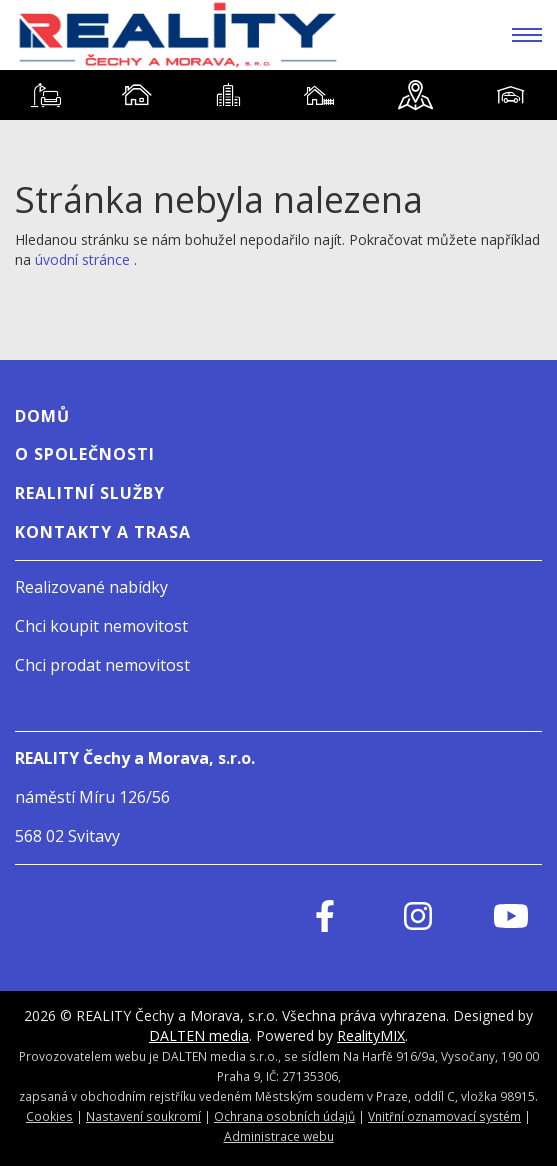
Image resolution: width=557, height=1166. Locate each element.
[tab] (45, 95)
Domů (42, 416)
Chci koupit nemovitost (101, 626)
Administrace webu (279, 1136)
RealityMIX (371, 1035)
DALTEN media (199, 1035)
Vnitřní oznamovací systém (444, 1116)
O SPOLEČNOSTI (85, 454)
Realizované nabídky (91, 587)
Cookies (49, 1116)
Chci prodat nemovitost (102, 665)
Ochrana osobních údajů (284, 1116)
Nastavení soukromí (143, 1116)
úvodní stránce (82, 259)
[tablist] (278, 95)
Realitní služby (90, 493)
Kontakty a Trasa (103, 532)
